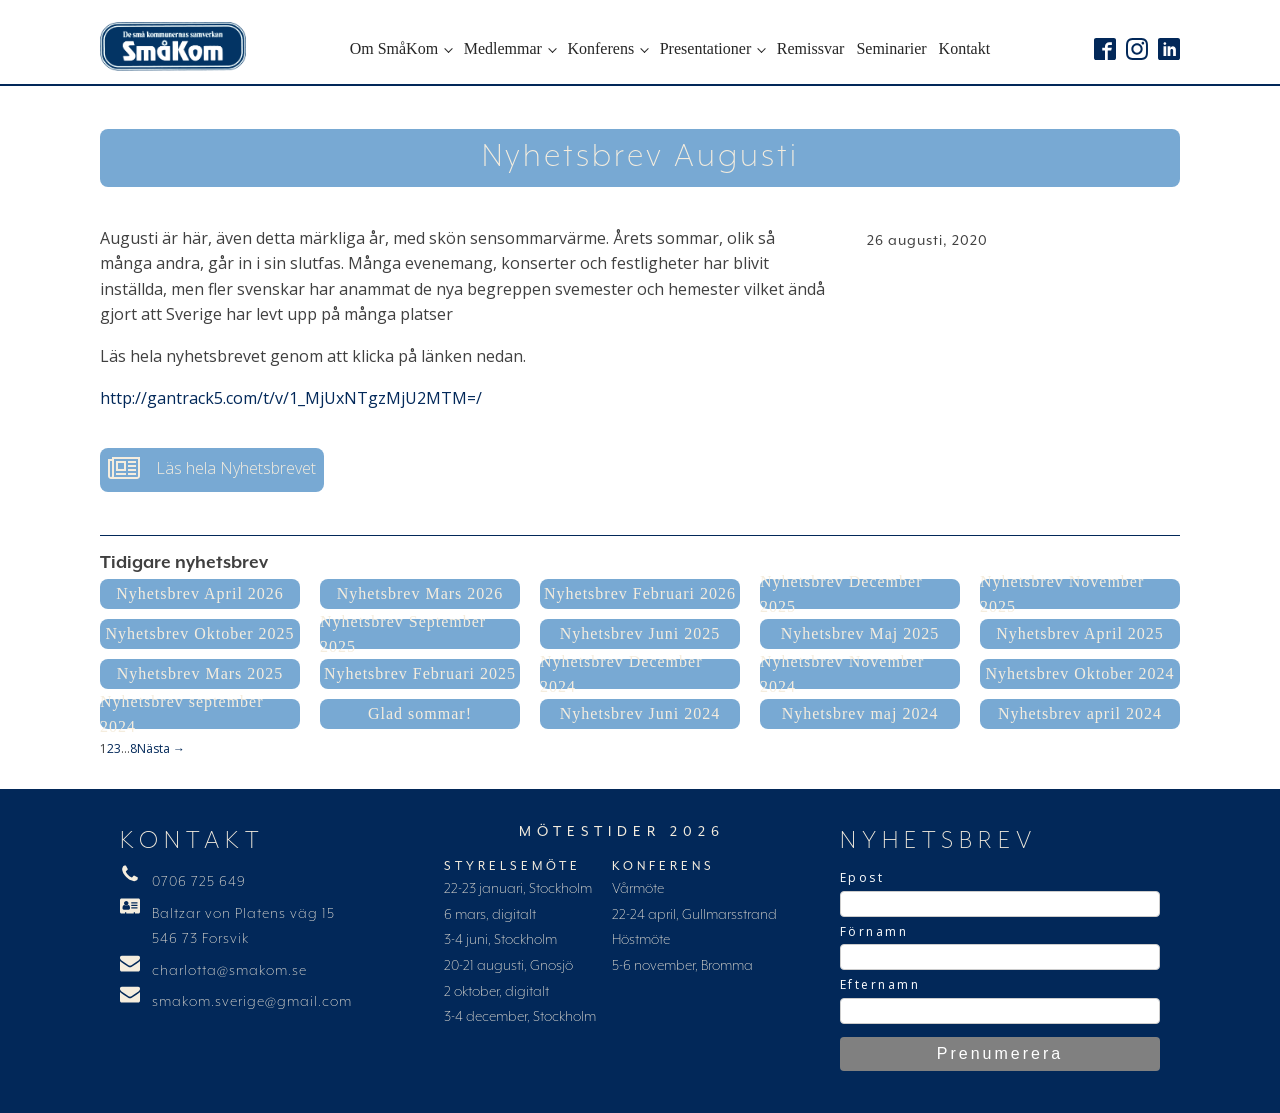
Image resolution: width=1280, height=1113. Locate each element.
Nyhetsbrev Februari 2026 (640, 593)
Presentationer (706, 48)
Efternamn (880, 984)
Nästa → (161, 748)
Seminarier (891, 48)
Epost (862, 877)
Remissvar (811, 48)
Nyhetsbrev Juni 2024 (640, 713)
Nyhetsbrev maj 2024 (860, 713)
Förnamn (874, 931)
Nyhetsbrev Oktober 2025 (199, 633)
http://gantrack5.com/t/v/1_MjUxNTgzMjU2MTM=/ (291, 398)
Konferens (600, 48)
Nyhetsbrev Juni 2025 (640, 633)
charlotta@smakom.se (229, 971)
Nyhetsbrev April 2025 (1080, 633)
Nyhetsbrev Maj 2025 (860, 633)
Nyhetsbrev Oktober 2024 (1079, 673)
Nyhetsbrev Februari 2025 (420, 673)
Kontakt (965, 48)
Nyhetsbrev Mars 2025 (200, 673)
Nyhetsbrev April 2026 (200, 593)
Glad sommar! (420, 713)
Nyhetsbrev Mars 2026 (420, 593)
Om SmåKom (394, 48)
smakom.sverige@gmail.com (252, 1002)
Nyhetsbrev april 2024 (1080, 713)
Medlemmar (503, 48)
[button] (212, 470)
